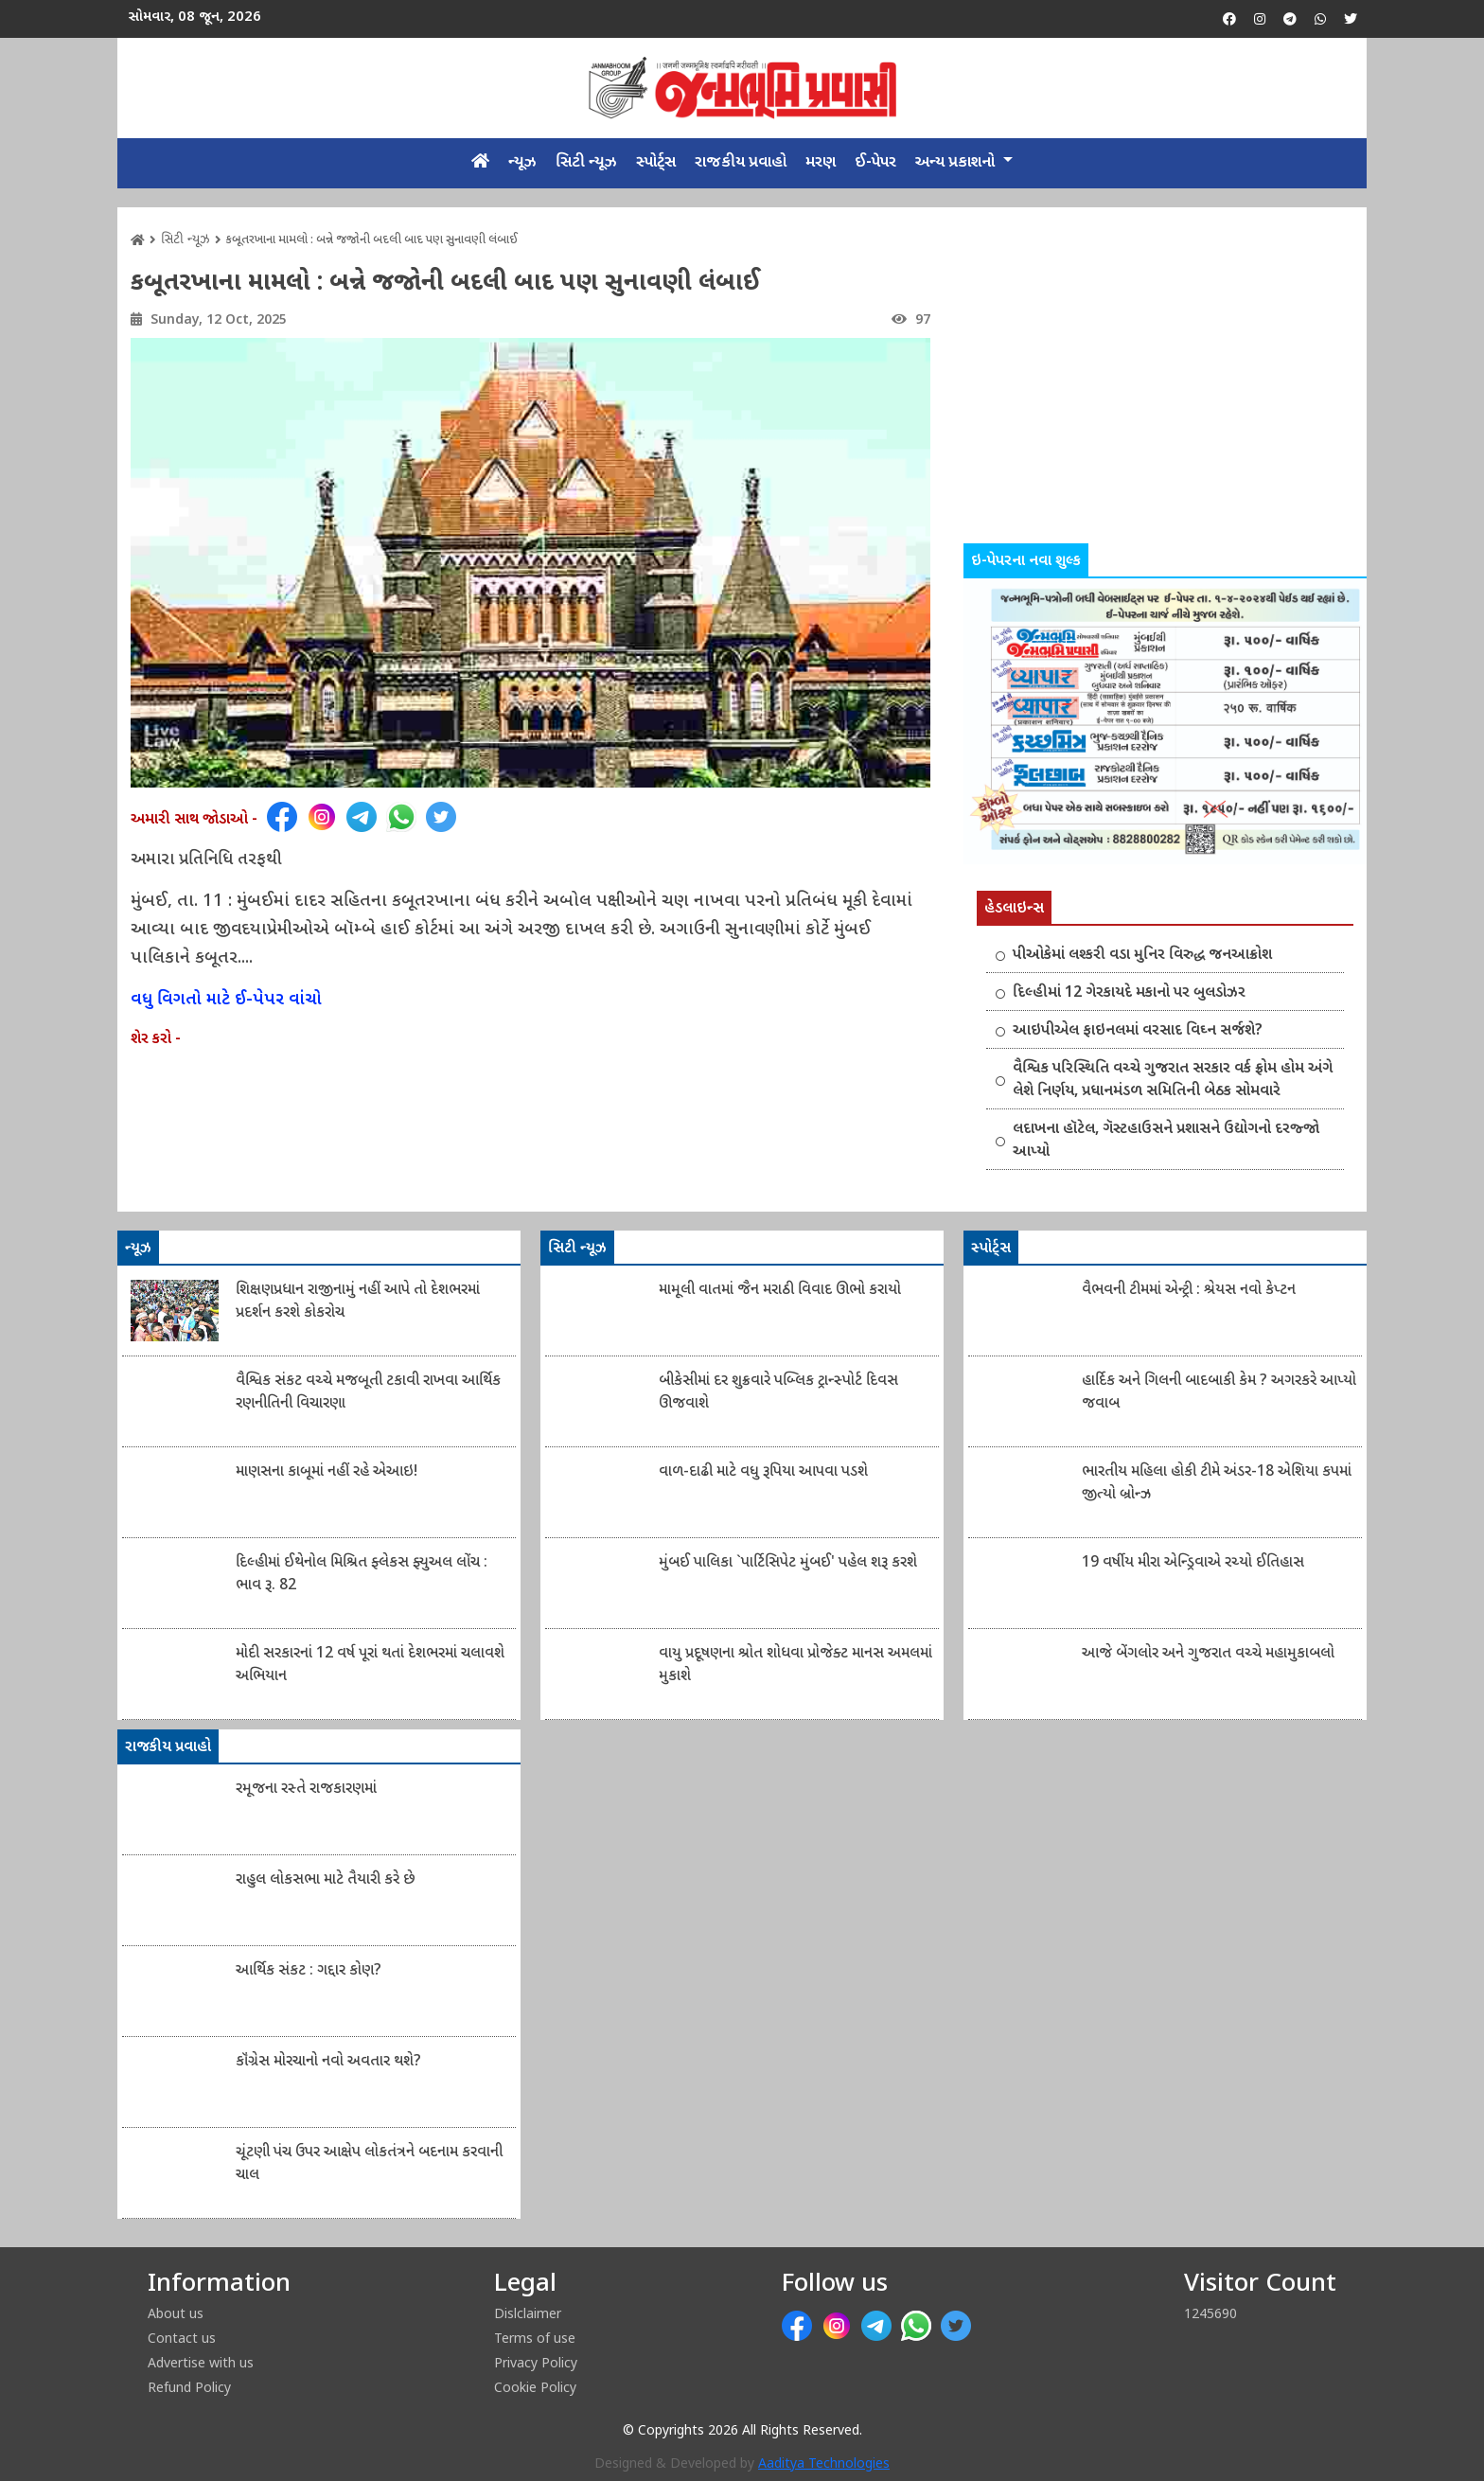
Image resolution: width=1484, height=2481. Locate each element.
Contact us (182, 2338)
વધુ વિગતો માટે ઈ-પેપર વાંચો (226, 1000)
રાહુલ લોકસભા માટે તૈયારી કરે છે (325, 1880)
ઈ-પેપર (875, 162)
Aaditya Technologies (824, 2464)
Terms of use (534, 2338)
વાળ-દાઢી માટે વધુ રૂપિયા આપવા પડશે (763, 1472)
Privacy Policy (535, 2362)
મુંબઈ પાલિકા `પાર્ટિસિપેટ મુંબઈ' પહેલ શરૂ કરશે (788, 1563)
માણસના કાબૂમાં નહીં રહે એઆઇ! (326, 1472)
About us (175, 2313)
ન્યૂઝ (522, 162)
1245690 (1210, 2313)
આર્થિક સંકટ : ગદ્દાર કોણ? (308, 1971)
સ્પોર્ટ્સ (656, 162)
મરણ (820, 162)
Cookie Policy (535, 2387)
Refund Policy (189, 2387)
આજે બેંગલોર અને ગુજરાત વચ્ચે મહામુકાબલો (1208, 1654)
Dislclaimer (527, 2313)
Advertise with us (201, 2362)
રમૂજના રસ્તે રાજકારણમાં (306, 1789)
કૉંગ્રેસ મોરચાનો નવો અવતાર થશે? (328, 2062)
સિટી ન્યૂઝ (586, 162)
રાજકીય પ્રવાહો (740, 162)
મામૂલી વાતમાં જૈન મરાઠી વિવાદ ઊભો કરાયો (780, 1291)
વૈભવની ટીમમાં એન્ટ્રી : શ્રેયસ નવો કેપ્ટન (1189, 1291)
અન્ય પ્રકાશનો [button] (956, 162)
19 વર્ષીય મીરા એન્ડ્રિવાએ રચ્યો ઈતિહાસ (1193, 1563)
